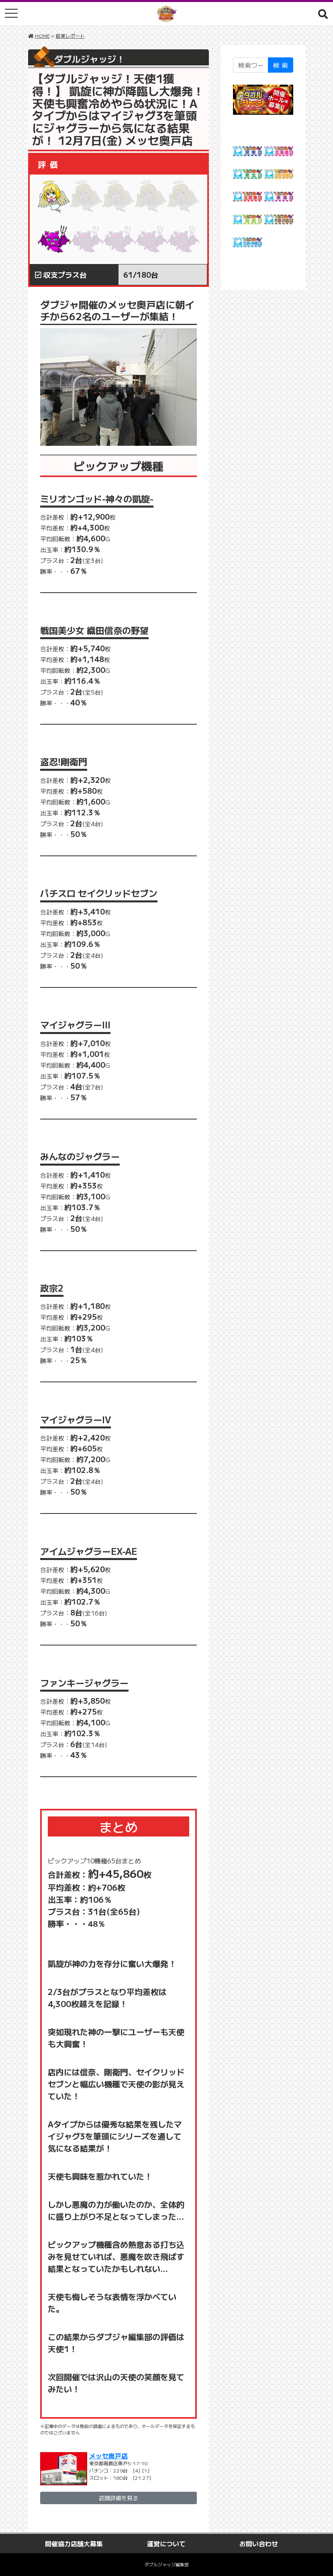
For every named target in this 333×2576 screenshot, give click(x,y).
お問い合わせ (258, 2543)
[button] (323, 14)
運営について (166, 2543)
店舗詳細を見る (118, 2498)
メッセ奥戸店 (108, 2455)
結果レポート (70, 35)
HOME (42, 35)
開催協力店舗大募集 (74, 2543)
